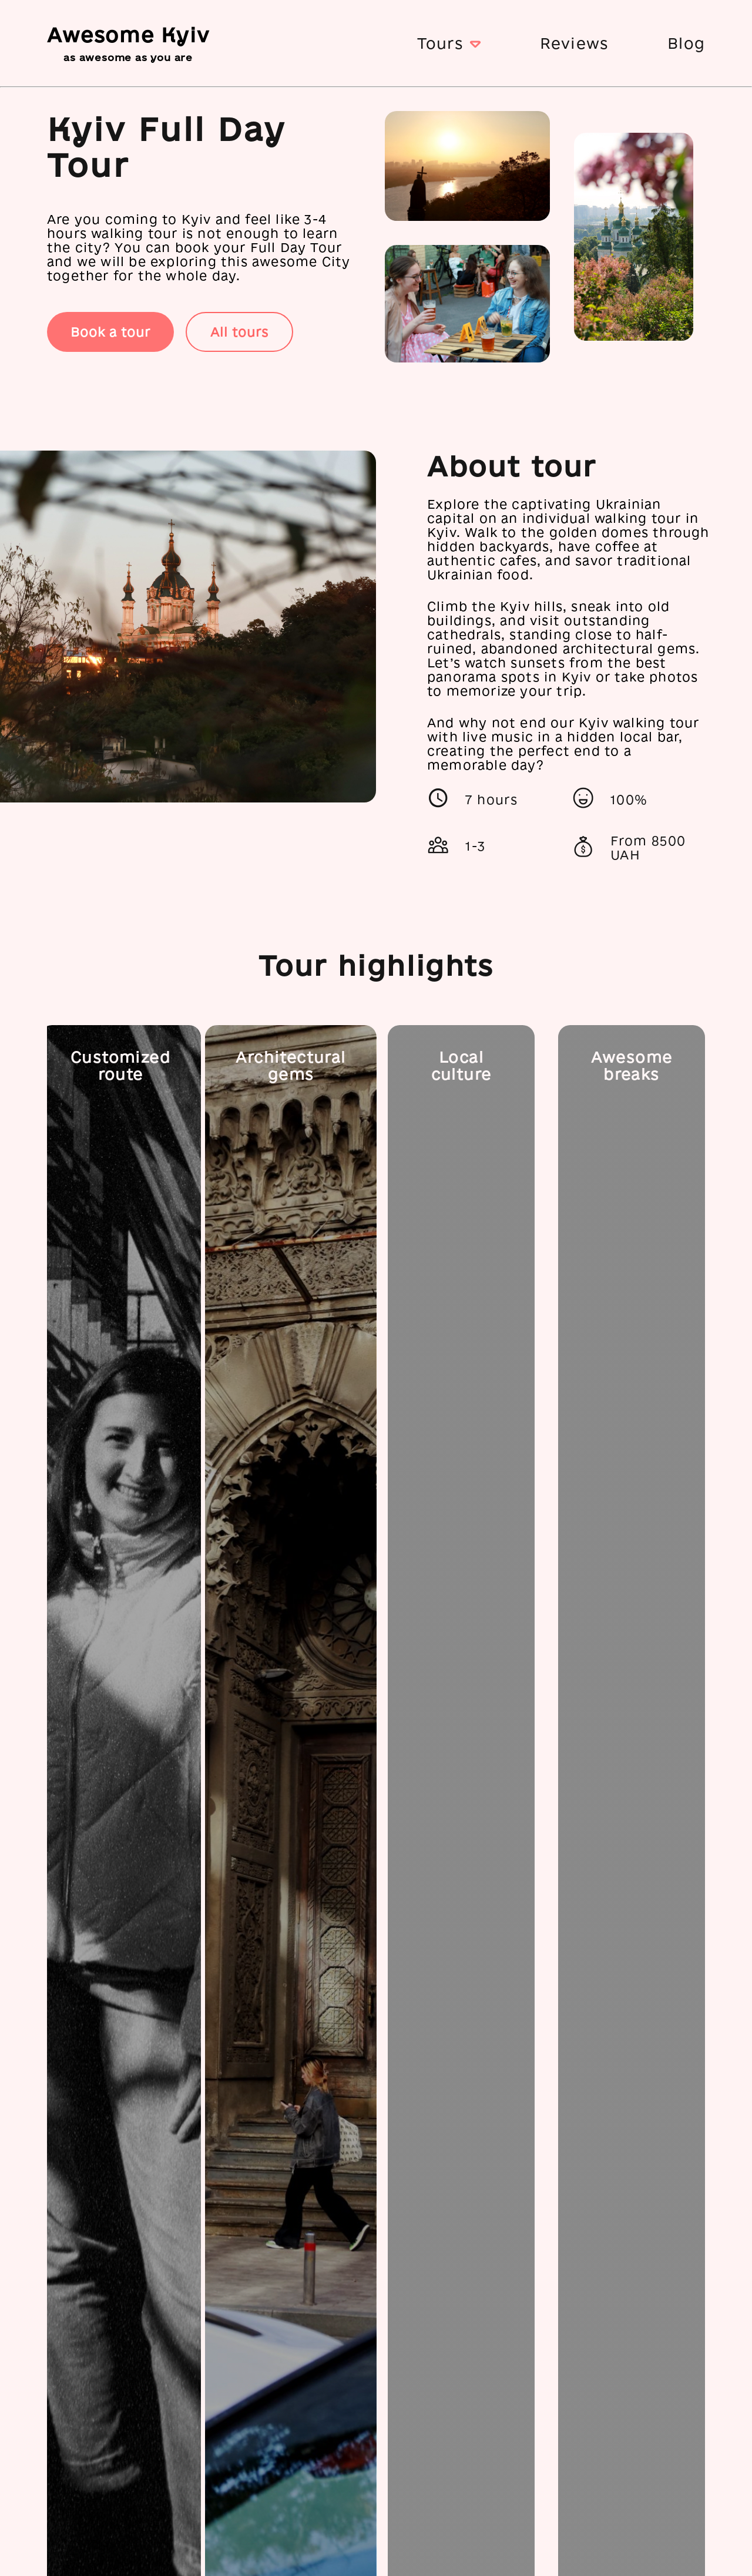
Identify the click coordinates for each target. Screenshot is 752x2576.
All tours (239, 332)
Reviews (574, 43)
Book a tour (110, 332)
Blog (686, 43)
